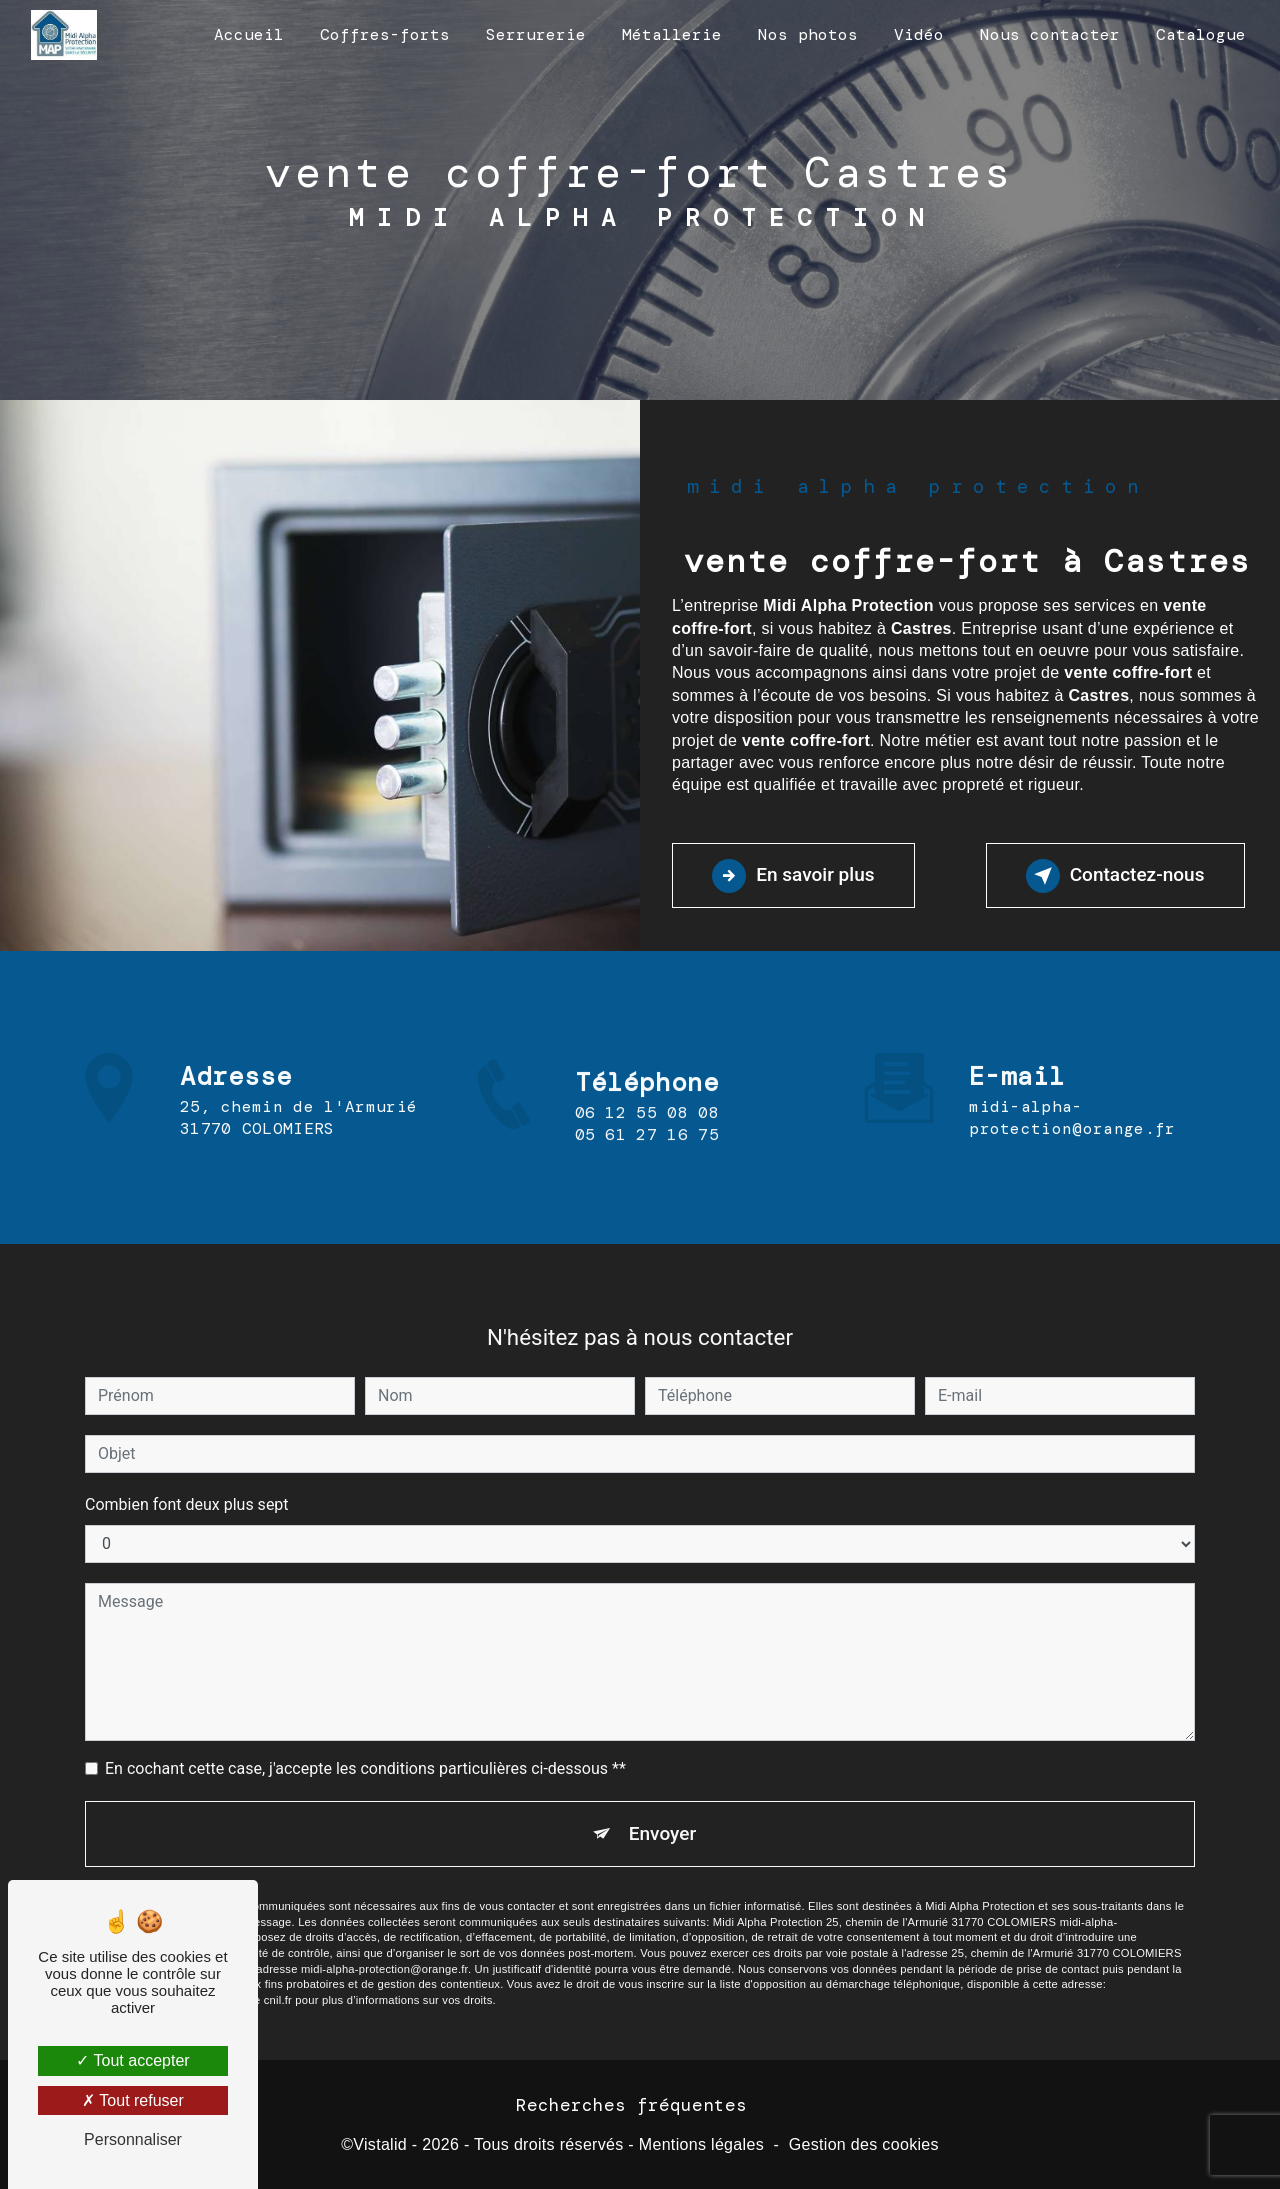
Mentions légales (701, 2145)
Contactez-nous (1113, 876)
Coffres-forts (385, 34)
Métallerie (672, 34)
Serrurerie (536, 34)
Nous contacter (1050, 34)
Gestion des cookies (864, 2145)
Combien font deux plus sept (187, 1477)
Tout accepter (132, 2060)
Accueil (249, 34)
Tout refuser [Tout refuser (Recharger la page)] (133, 2100)
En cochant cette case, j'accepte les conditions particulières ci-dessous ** (365, 1741)
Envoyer (663, 1806)
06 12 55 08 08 (647, 1139)
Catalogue (1201, 34)
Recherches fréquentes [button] (631, 2105)
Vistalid (380, 2145)
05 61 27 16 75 (647, 1161)
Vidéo (919, 34)
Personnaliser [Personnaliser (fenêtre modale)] (133, 2139)
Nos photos (808, 34)
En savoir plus (794, 876)
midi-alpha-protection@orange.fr (1072, 1091)
